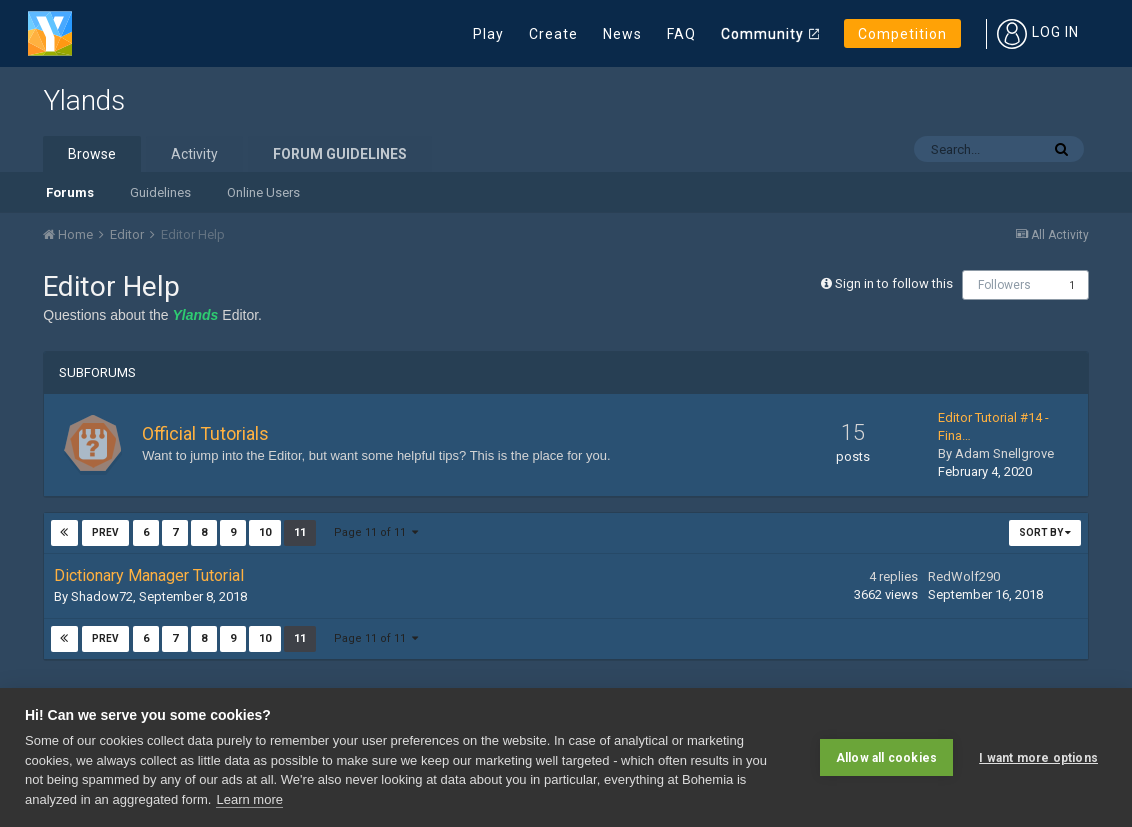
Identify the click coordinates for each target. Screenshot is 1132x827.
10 (264, 532)
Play (488, 34)
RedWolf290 (964, 576)
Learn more (249, 799)
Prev (105, 532)
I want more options (1038, 757)
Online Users (263, 192)
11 (299, 532)
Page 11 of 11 (375, 532)
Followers (1004, 285)
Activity (194, 154)
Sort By (1045, 532)
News (622, 34)
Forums (70, 192)
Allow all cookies (886, 757)
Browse (92, 154)
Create (553, 34)
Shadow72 (102, 596)
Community (762, 34)
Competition (902, 34)
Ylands (84, 100)
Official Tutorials (205, 433)
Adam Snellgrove (1004, 453)
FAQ (681, 34)
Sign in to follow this (894, 283)
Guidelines (160, 192)
